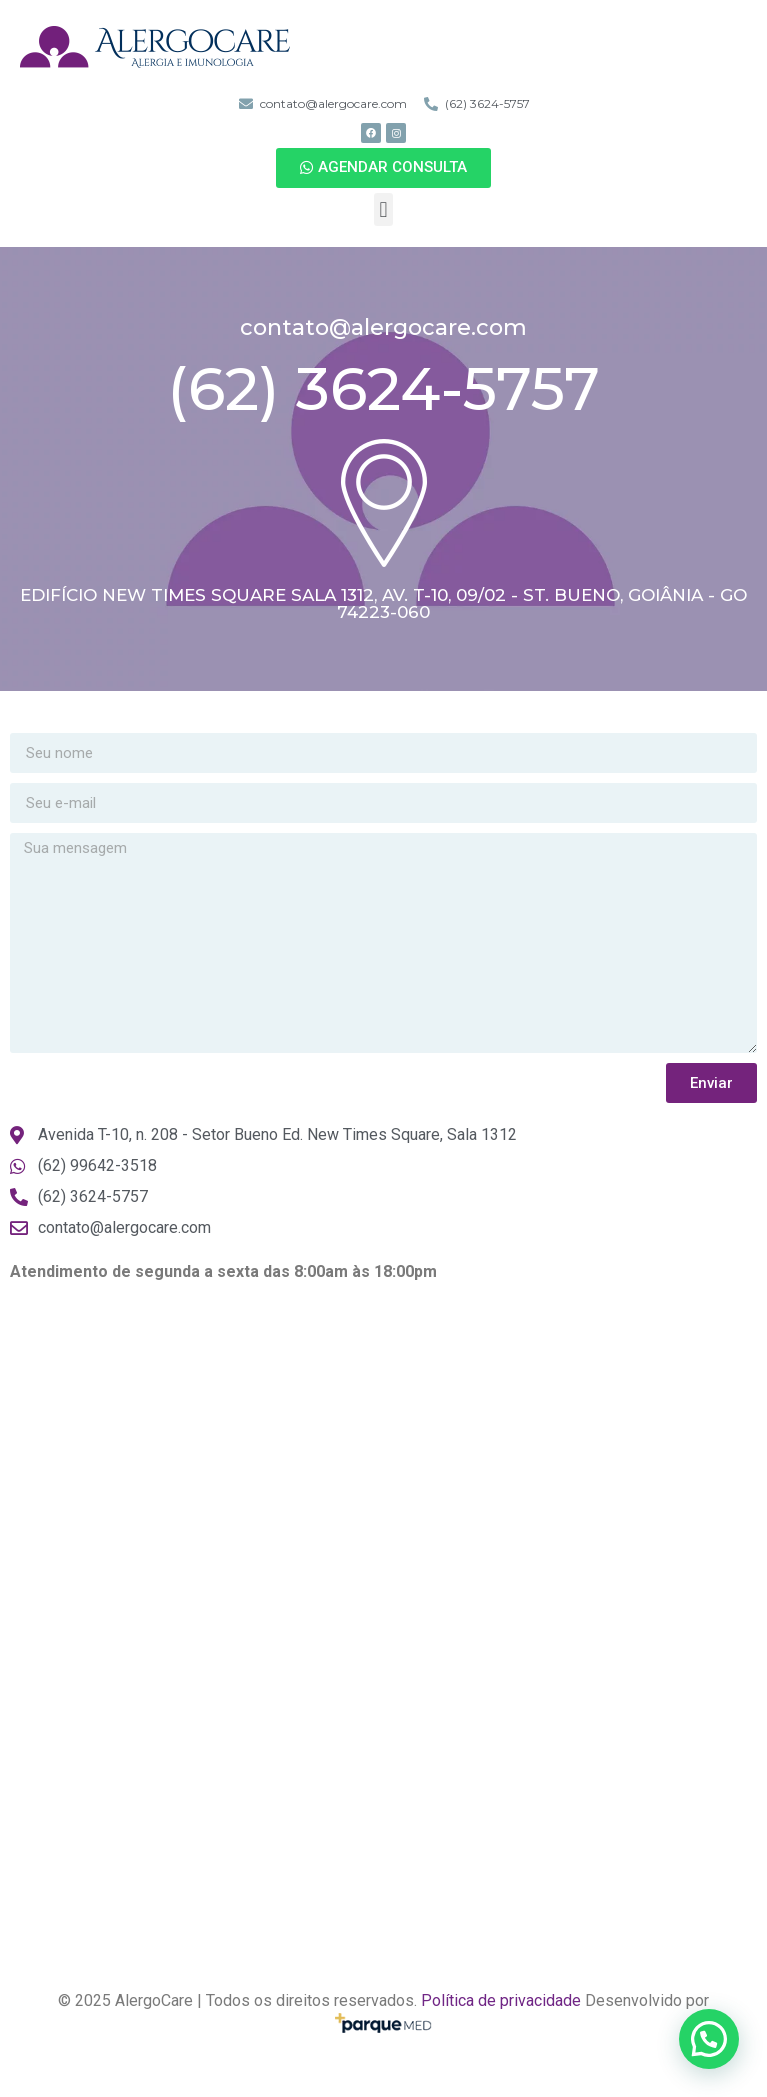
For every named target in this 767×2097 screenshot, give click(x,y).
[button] (383, 168)
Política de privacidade (501, 2000)
